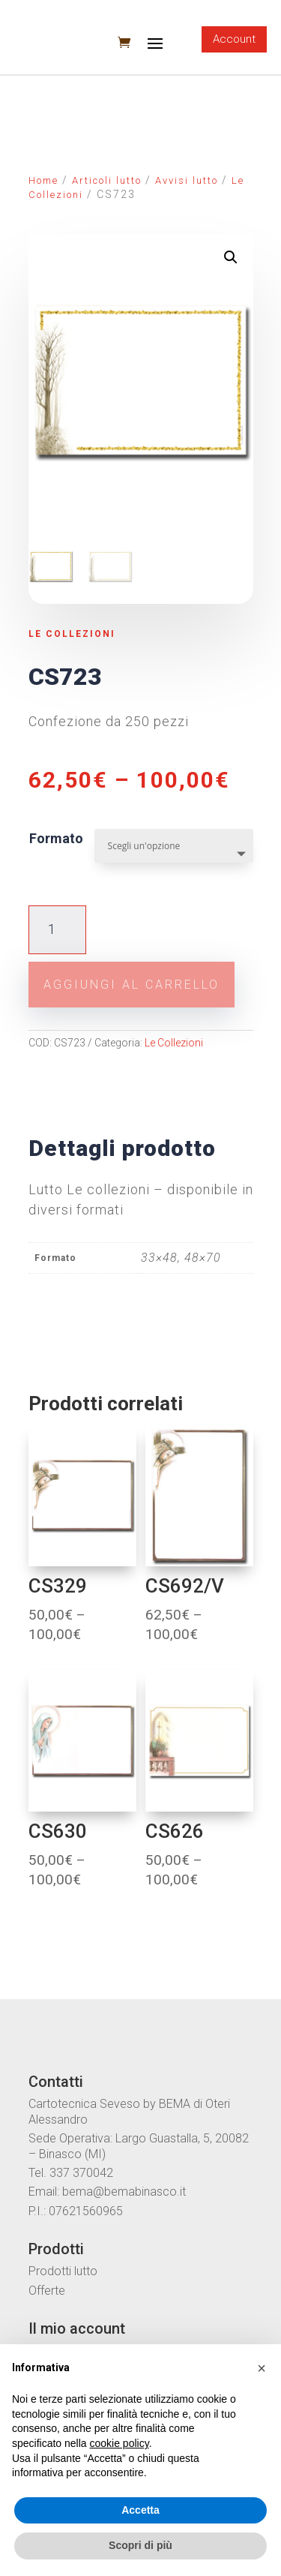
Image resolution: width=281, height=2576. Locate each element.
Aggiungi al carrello (131, 984)
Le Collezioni (71, 634)
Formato (56, 838)
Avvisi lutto (186, 180)
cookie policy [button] (119, 2443)
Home (43, 180)
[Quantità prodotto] (57, 929)
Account (234, 39)
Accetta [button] (140, 2510)
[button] (262, 2368)
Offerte (46, 2290)
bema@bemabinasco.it (124, 2191)
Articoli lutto (107, 180)
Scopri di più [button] (140, 2545)
